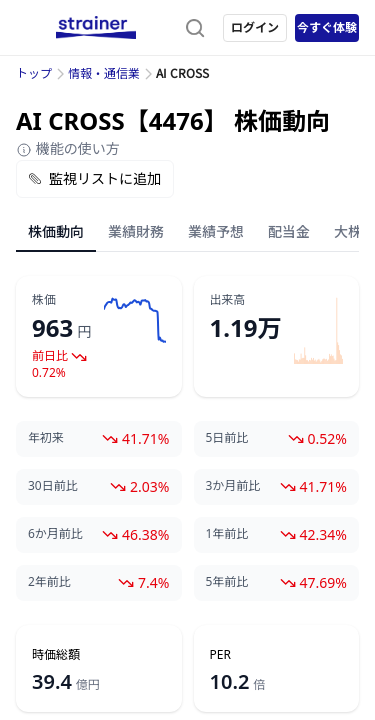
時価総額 (56, 655)
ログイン (255, 27)
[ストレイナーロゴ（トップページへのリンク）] (96, 28)
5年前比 (227, 582)
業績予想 (216, 231)
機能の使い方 (68, 148)
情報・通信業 (104, 73)
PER (220, 655)
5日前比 (227, 438)
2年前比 (49, 582)
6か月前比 (55, 534)
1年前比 (227, 534)
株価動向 (56, 231)
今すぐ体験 (327, 27)
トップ (34, 73)
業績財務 (136, 231)
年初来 (46, 438)
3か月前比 (233, 486)
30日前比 (53, 486)
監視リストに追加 (95, 178)
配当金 (289, 231)
